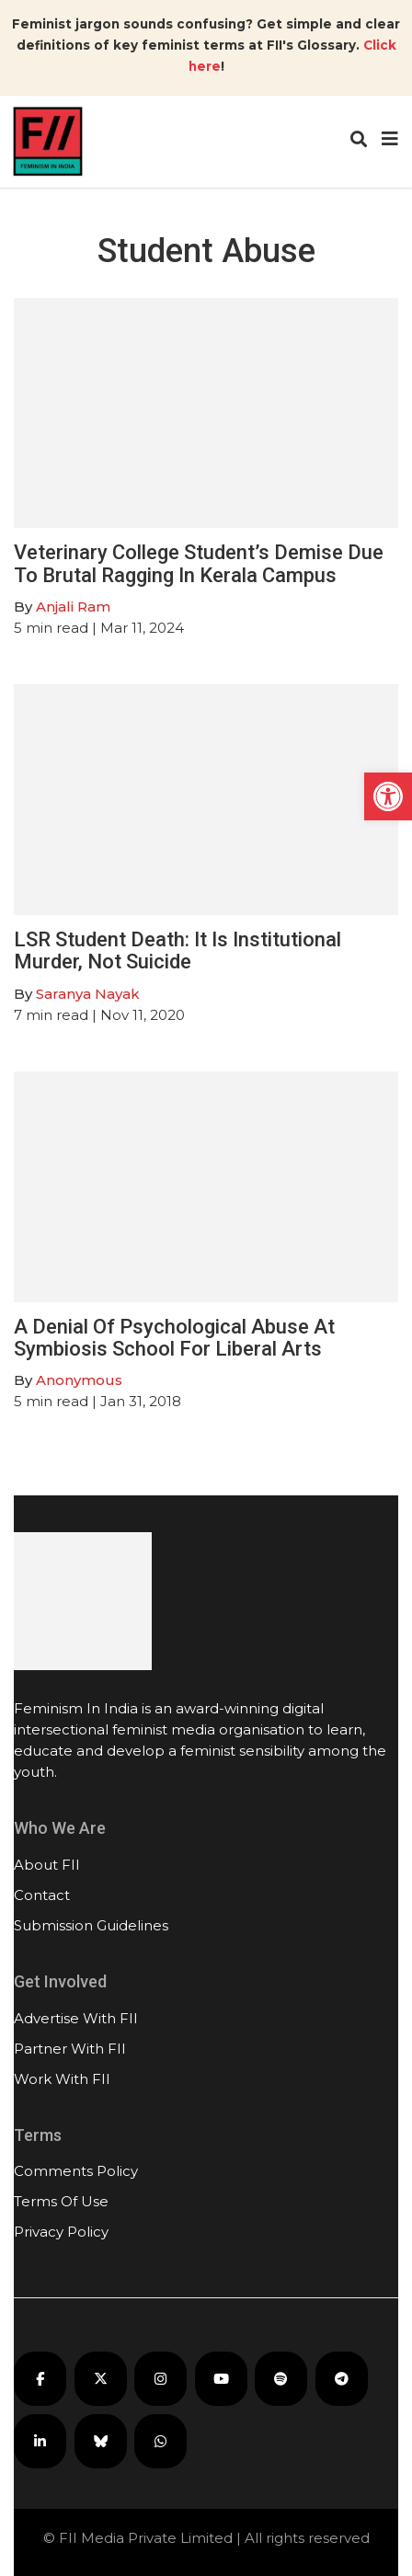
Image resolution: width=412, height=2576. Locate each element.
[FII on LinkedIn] (40, 2441)
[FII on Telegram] (341, 2379)
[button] (388, 796)
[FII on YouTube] (221, 2379)
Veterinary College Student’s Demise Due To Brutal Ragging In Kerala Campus (198, 563)
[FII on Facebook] (40, 2379)
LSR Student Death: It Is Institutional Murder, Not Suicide (177, 950)
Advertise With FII (76, 2018)
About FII (47, 1864)
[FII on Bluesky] (100, 2441)
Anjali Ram (73, 606)
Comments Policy (76, 2171)
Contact (42, 1895)
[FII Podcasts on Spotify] (281, 2379)
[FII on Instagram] (160, 2379)
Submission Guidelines (91, 1925)
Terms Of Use (61, 2201)
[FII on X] (100, 2379)
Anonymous (79, 1380)
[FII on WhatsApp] (160, 2441)
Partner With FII (70, 2048)
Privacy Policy (61, 2231)
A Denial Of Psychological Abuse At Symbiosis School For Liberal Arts (174, 1337)
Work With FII (62, 2079)
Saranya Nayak (88, 993)
